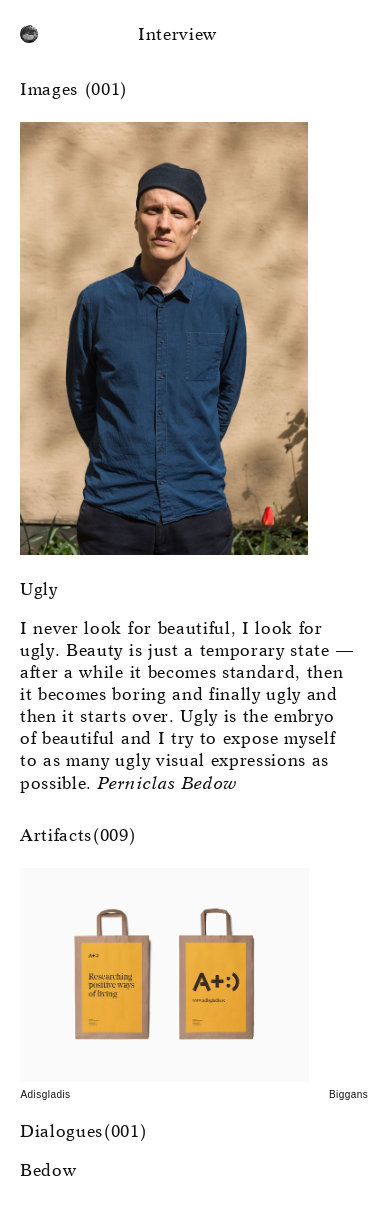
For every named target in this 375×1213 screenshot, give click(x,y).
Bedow (48, 1171)
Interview (177, 35)
